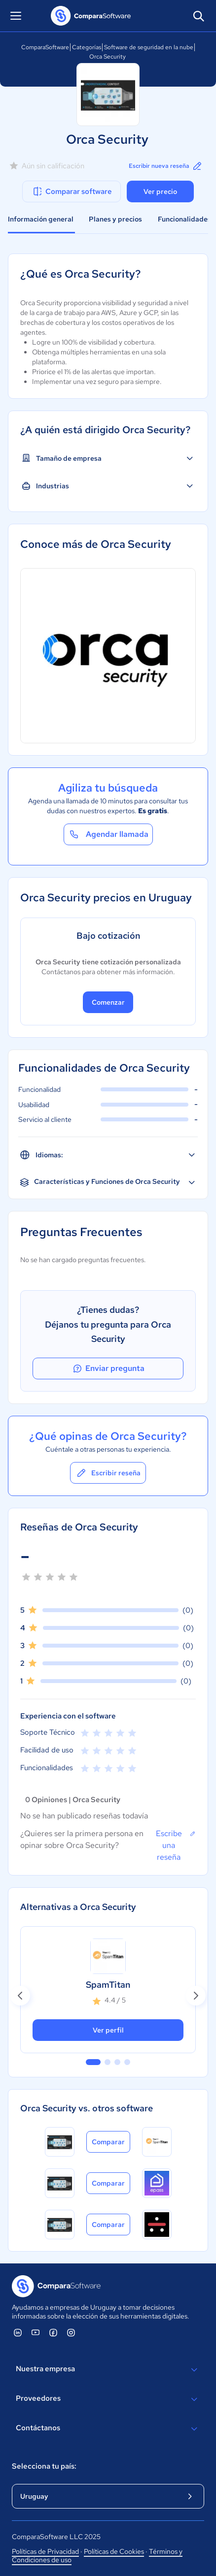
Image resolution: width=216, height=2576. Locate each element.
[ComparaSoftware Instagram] (71, 2332)
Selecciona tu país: (44, 2466)
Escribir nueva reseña (166, 166)
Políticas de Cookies (114, 2551)
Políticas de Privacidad (45, 2551)
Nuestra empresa (108, 2370)
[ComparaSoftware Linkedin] (18, 2332)
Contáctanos (108, 2429)
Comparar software (72, 191)
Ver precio (160, 191)
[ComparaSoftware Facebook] (53, 2332)
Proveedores (108, 2399)
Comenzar (108, 1002)
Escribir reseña (108, 1473)
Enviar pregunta (108, 1368)
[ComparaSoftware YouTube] (35, 2332)
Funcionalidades (184, 219)
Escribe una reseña (176, 1845)
